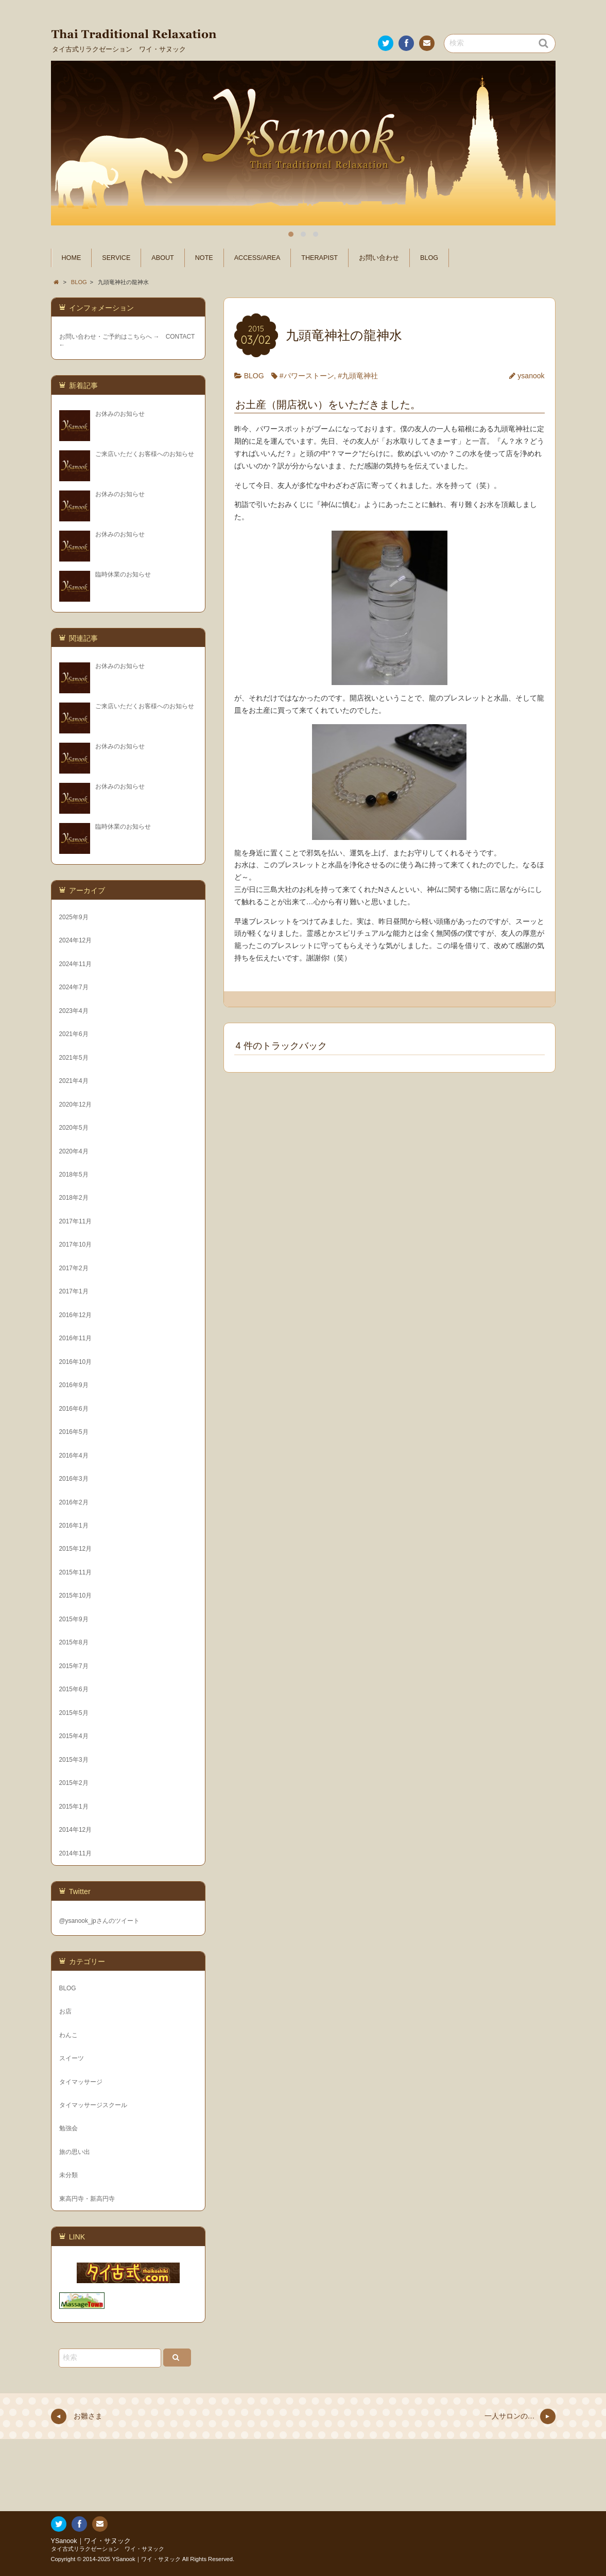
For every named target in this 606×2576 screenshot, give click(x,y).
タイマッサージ (80, 2082)
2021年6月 (74, 1034)
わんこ (68, 2035)
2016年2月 (74, 1502)
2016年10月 (75, 1361)
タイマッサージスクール (93, 2105)
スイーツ (71, 2058)
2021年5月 (74, 1057)
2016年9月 (74, 1385)
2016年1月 (74, 1525)
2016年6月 (74, 1408)
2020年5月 (74, 1127)
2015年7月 (74, 1666)
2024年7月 (74, 987)
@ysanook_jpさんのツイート (99, 1920)
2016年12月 (75, 1315)
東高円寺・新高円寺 (87, 2198)
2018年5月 (74, 1174)
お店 (65, 2011)
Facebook (405, 45)
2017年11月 (75, 1221)
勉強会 (68, 2128)
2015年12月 (75, 1548)
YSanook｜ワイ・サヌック (91, 2541)
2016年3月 (74, 1478)
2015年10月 (75, 1595)
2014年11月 (75, 1853)
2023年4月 (74, 1010)
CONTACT (180, 336)
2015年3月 (74, 1759)
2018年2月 (74, 1197)
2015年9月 (74, 1619)
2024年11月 (75, 964)
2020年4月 (74, 1151)
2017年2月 (74, 1268)
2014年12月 (75, 1829)
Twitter (385, 45)
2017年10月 (75, 1244)
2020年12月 (75, 1104)
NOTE (204, 257)
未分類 (68, 2175)
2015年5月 (74, 1712)
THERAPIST (319, 257)
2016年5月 (74, 1431)
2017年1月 (74, 1291)
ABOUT (162, 257)
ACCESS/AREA (257, 257)
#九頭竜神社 (358, 376)
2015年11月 (75, 1572)
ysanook (530, 376)
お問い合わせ (426, 45)
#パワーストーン (307, 376)
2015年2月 (74, 1782)
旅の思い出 (74, 2152)
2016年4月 (74, 1455)
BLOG (429, 257)
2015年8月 (74, 1642)
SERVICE (116, 257)
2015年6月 (74, 1689)
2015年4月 (74, 1736)
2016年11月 (75, 1338)
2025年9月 (74, 917)
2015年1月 (74, 1806)
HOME (71, 257)
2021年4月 (74, 1080)
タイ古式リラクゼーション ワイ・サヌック (107, 2549)
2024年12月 (75, 940)
